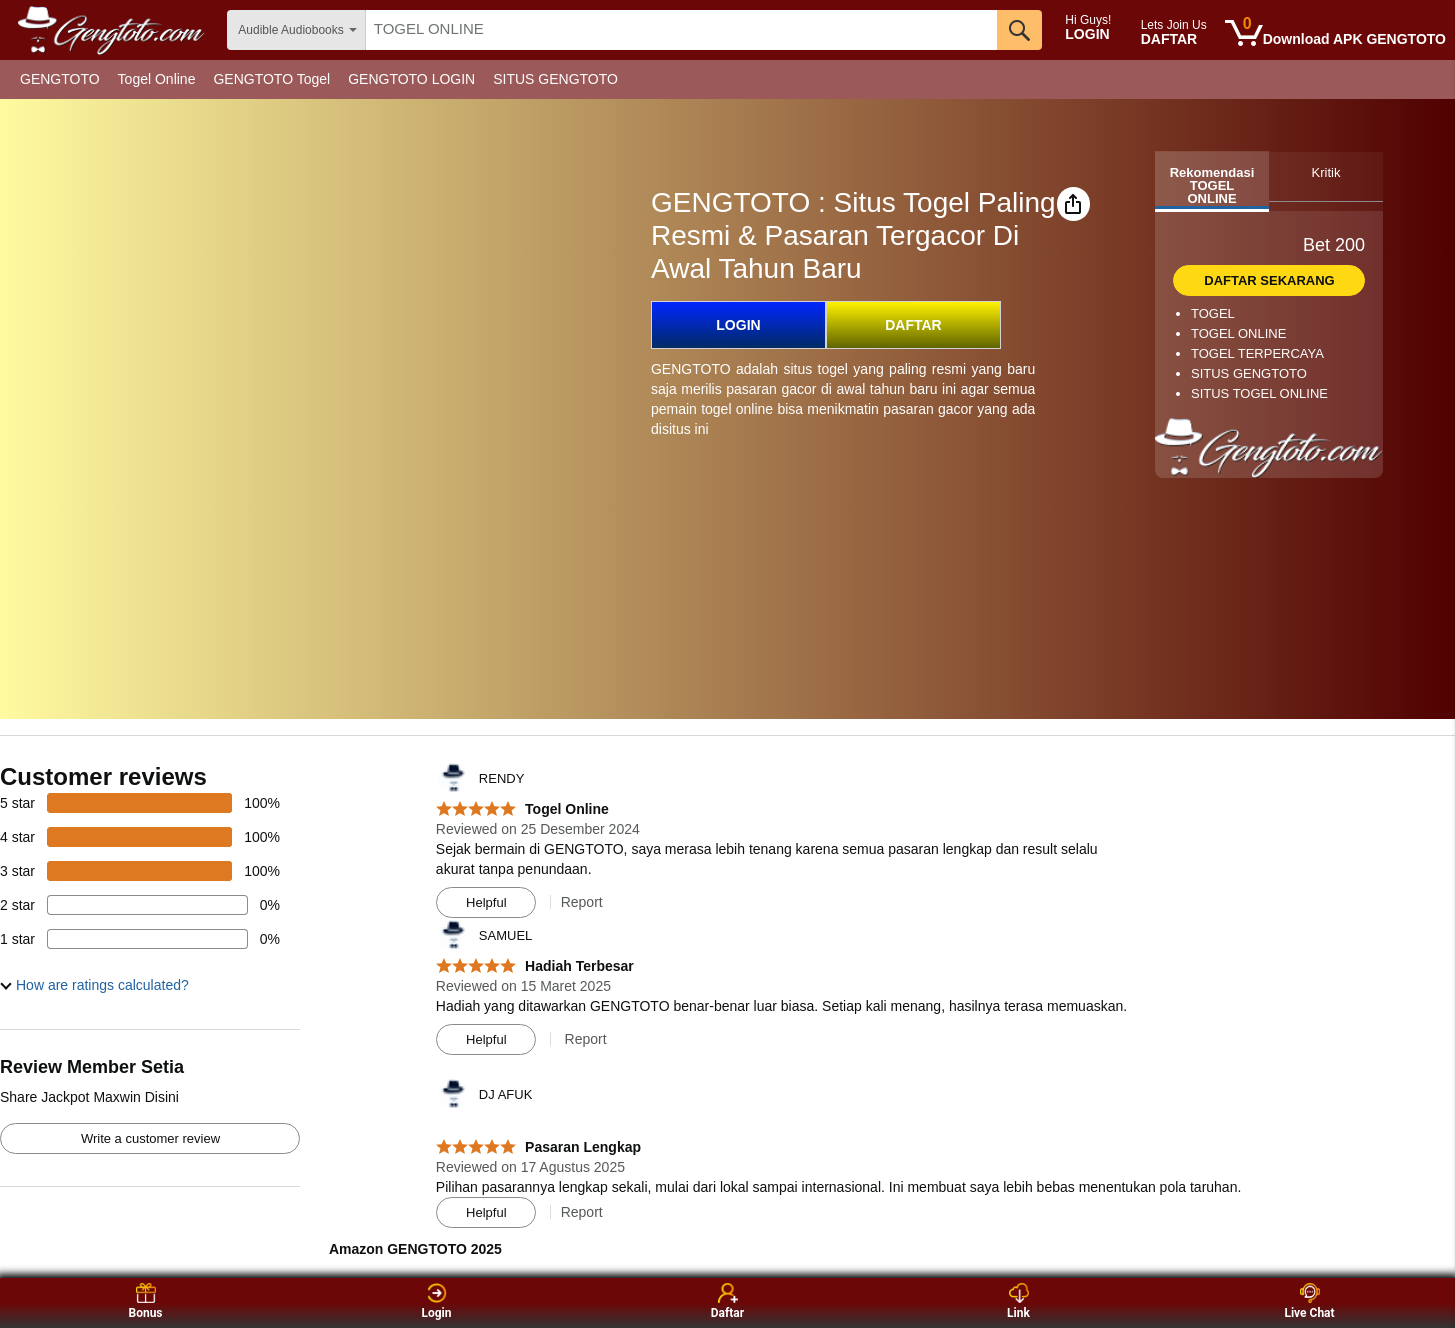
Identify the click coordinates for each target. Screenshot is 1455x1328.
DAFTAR (913, 325)
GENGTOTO (60, 79)
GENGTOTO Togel (271, 79)
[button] (1074, 204)
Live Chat (1309, 1301)
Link (1018, 1301)
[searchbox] (682, 30)
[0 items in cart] (1335, 33)
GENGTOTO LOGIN (411, 79)
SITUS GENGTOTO (555, 79)
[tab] (1212, 181)
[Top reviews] (727, 1006)
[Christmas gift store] (1255, 79)
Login (436, 1301)
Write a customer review (150, 1138)
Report (582, 902)
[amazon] (113, 30)
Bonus (145, 1301)
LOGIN (738, 325)
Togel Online (157, 79)
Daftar (727, 1301)
